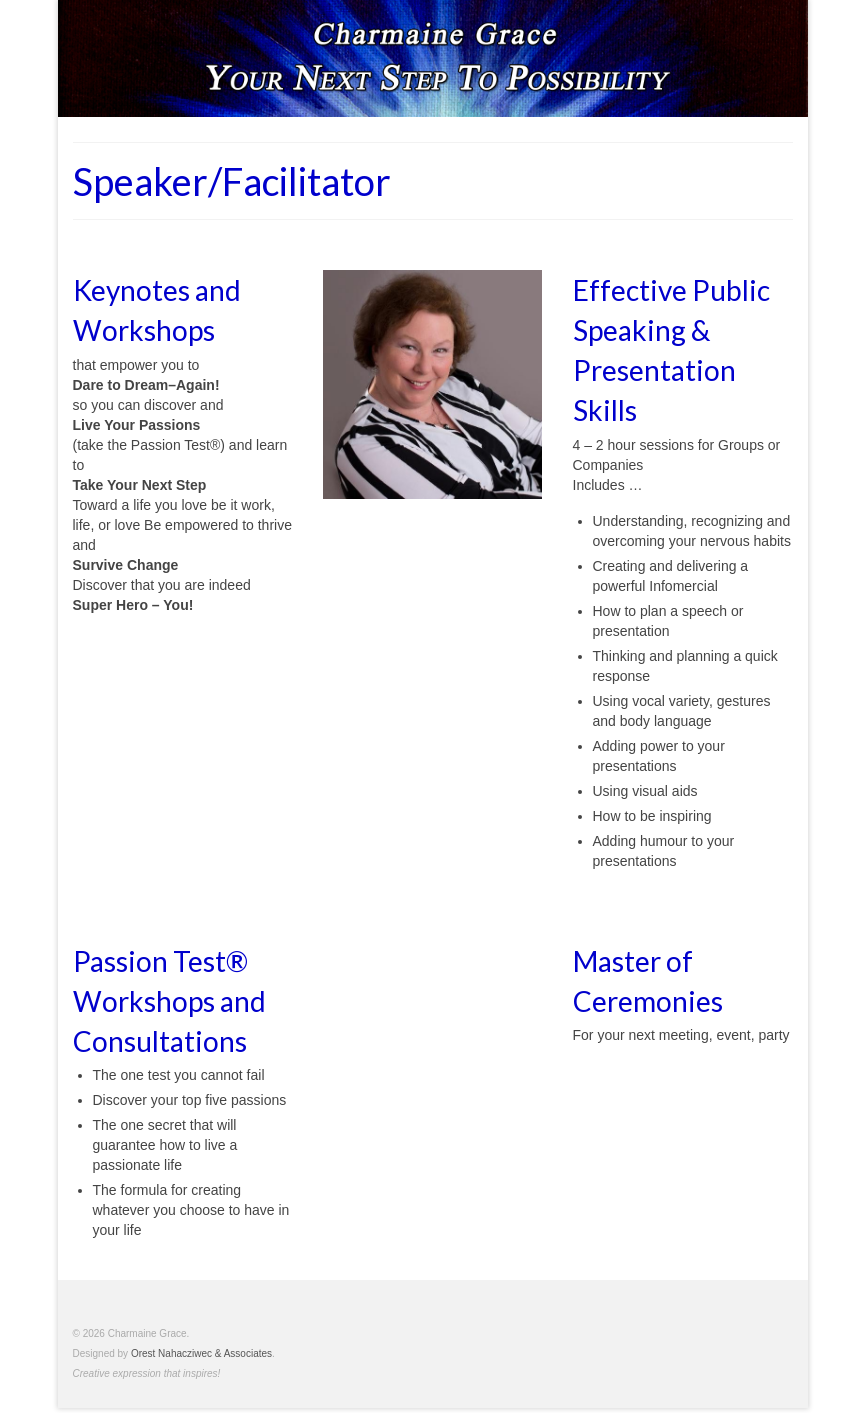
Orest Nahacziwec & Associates (201, 1353)
